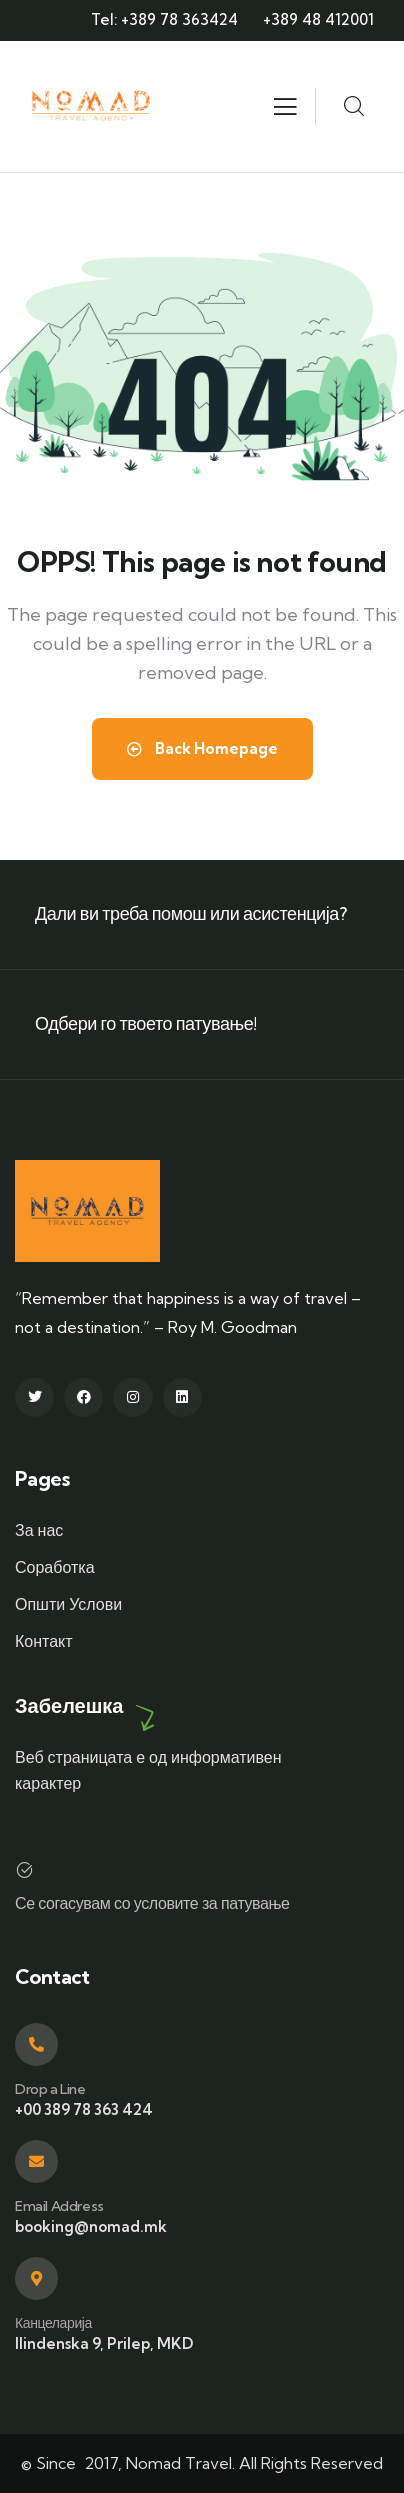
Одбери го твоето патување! (146, 1023)
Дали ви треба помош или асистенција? (191, 913)
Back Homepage (202, 748)
